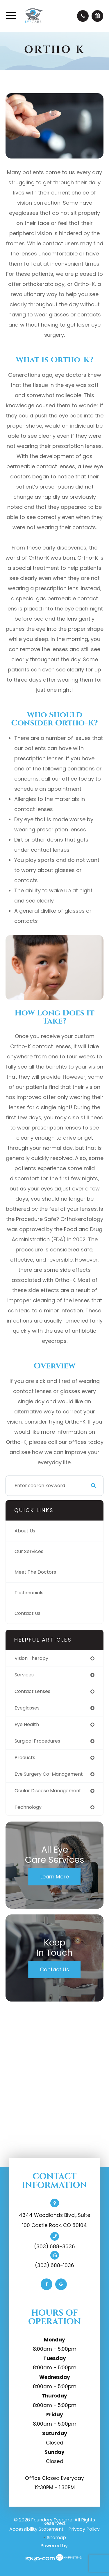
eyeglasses (27, 1708)
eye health (27, 1724)
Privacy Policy (84, 2529)
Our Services (29, 1551)
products (25, 1757)
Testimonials (29, 1592)
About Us (25, 1530)
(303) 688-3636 (54, 2246)
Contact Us (27, 1613)
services (24, 1674)
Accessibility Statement (36, 2529)
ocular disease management (48, 1790)
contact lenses (32, 1691)
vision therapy (31, 1658)
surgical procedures (37, 1741)
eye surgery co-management (49, 1774)
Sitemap (56, 2537)
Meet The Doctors (35, 1572)
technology (28, 1807)
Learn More (54, 1876)
